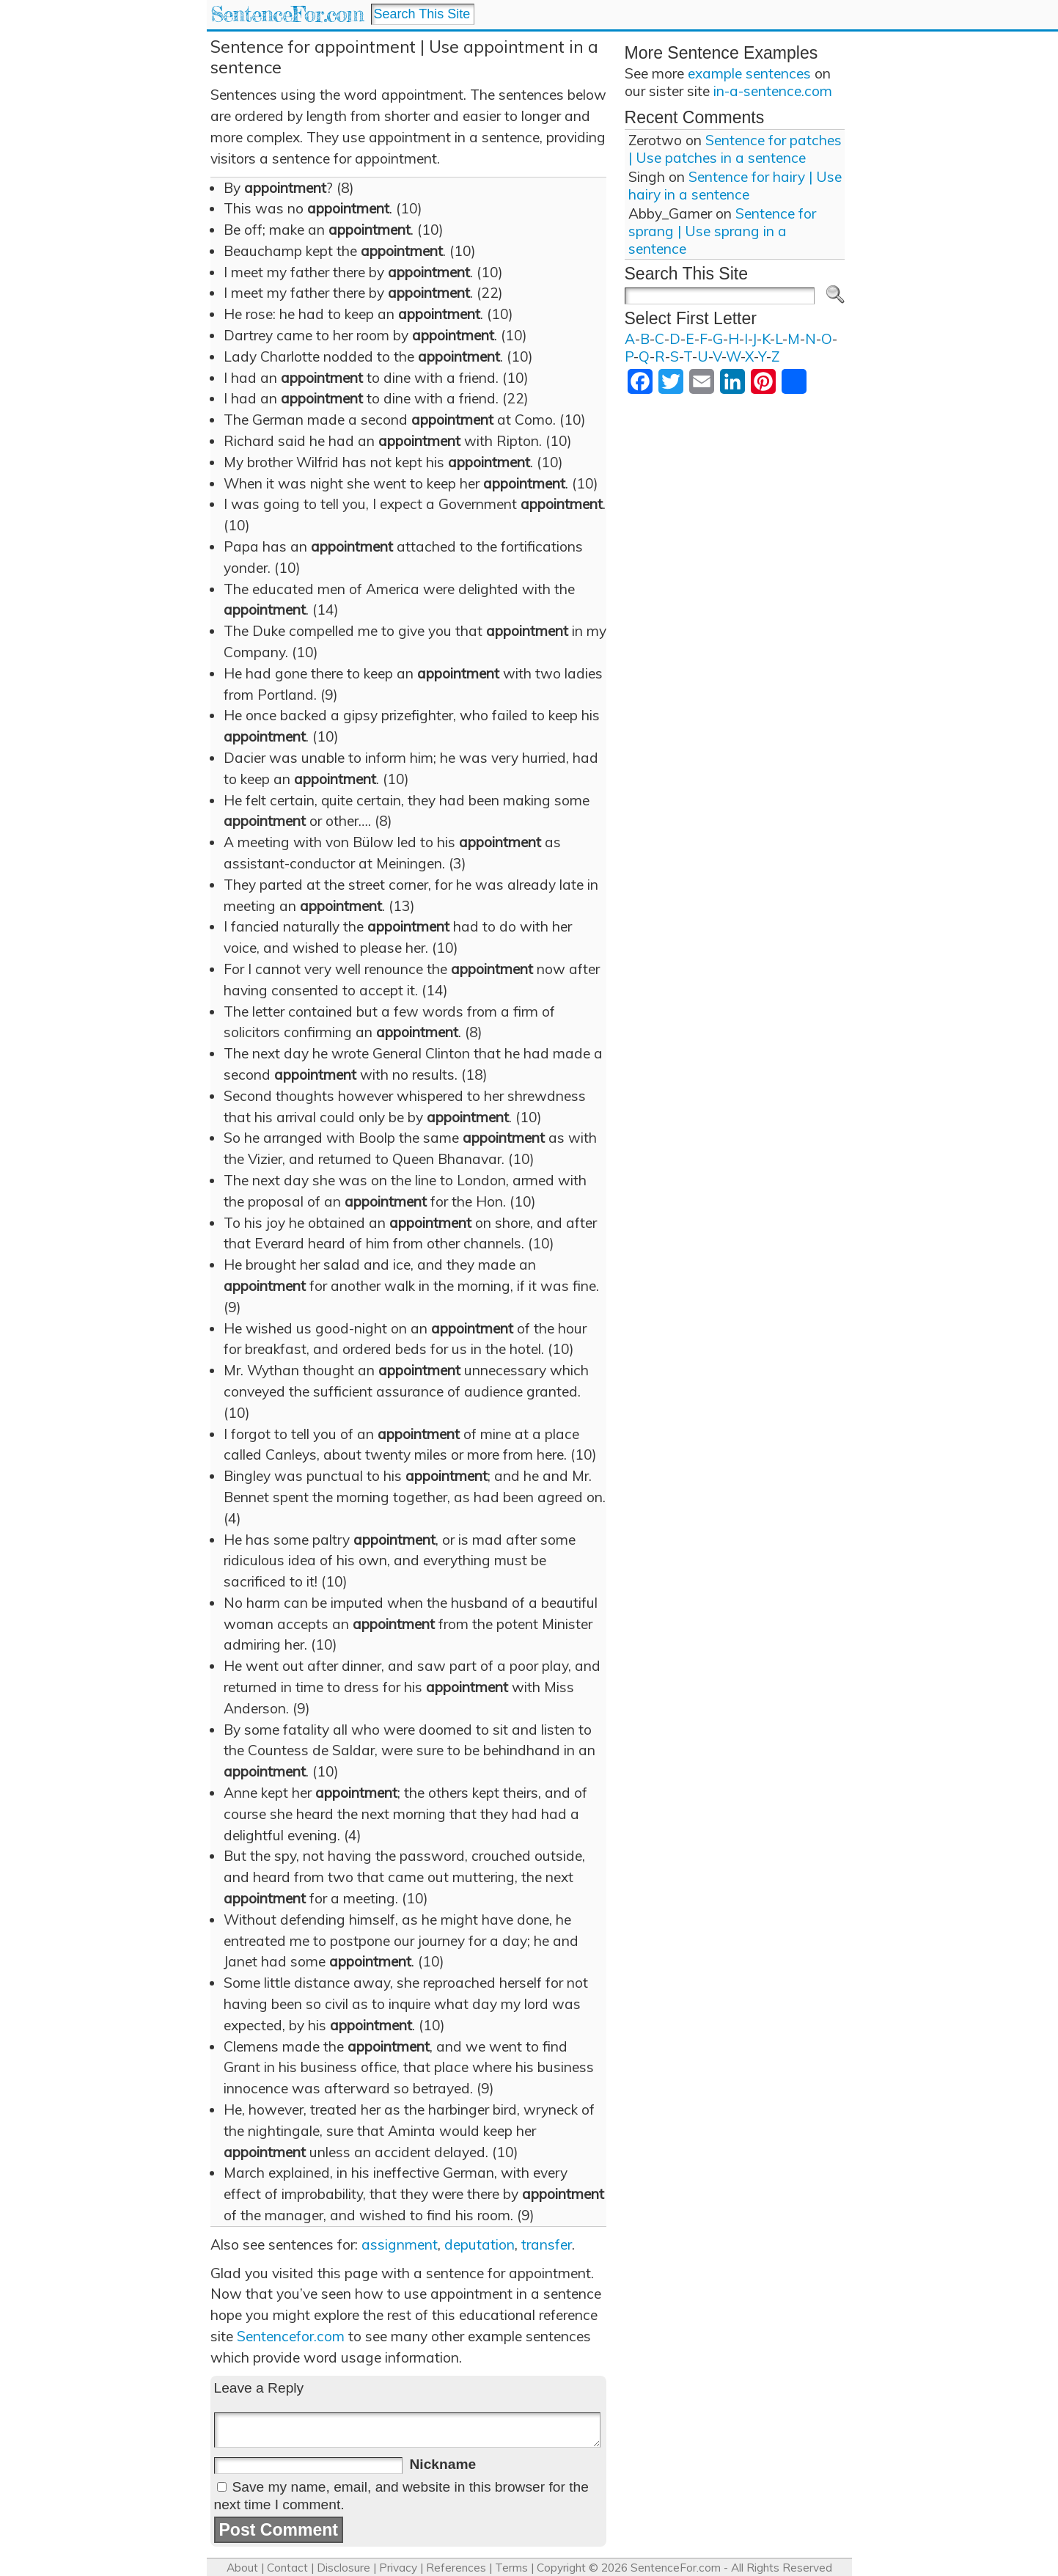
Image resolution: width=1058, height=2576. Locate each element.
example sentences (749, 73)
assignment (399, 2244)
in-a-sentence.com (772, 91)
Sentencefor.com (291, 2336)
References (456, 2568)
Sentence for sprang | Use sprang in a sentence (722, 231)
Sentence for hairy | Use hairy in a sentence (735, 185)
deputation (479, 2244)
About (242, 2568)
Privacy (398, 2568)
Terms (511, 2568)
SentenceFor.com (287, 14)
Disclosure (343, 2568)
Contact (287, 2568)
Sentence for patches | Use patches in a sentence (735, 149)
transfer (546, 2244)
